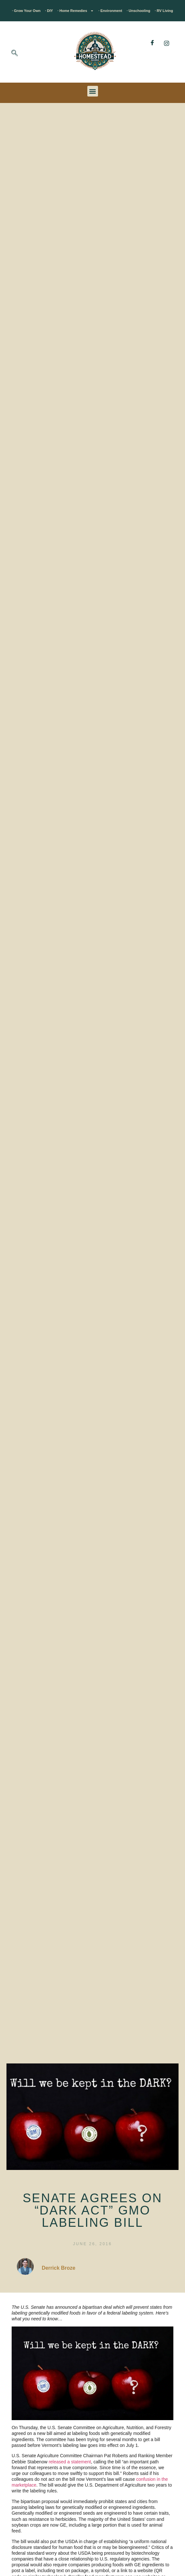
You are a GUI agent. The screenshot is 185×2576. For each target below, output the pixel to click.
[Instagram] (166, 43)
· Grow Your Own (26, 11)
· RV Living (164, 11)
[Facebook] (152, 43)
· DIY (49, 11)
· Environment (110, 11)
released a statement (70, 2461)
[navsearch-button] (14, 53)
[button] (92, 91)
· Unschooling (138, 11)
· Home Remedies (76, 11)
